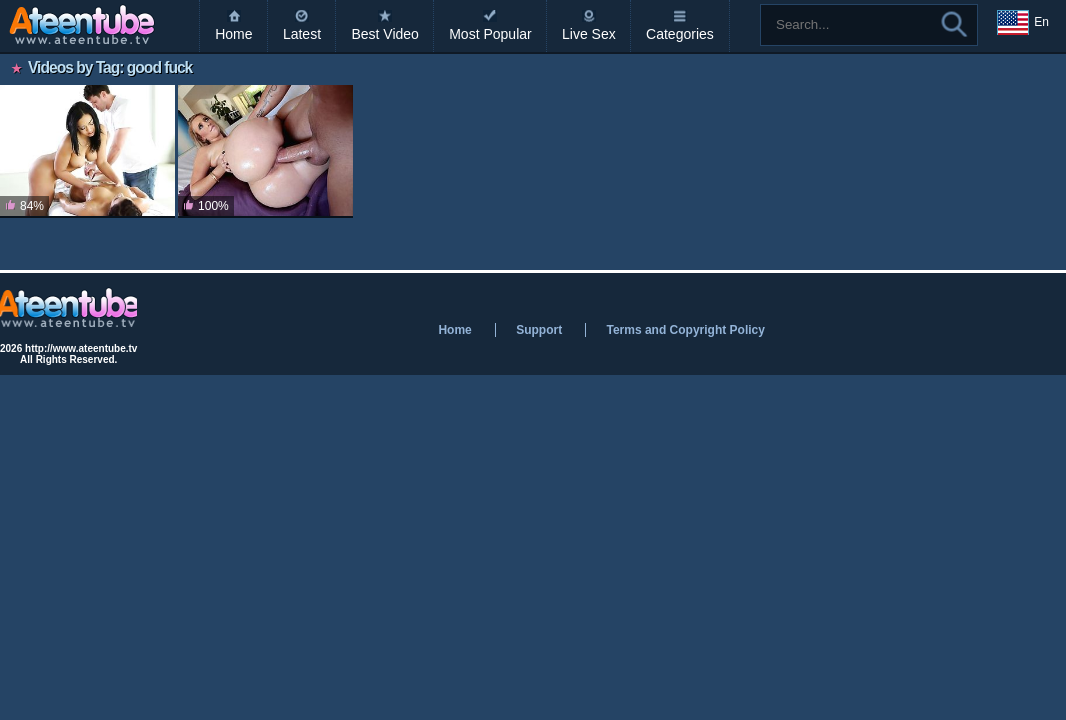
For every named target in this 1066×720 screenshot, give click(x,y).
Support (539, 330)
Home (233, 34)
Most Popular (490, 34)
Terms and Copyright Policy (685, 330)
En (1023, 23)
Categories (680, 34)
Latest (302, 34)
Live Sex (589, 34)
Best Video (384, 34)
